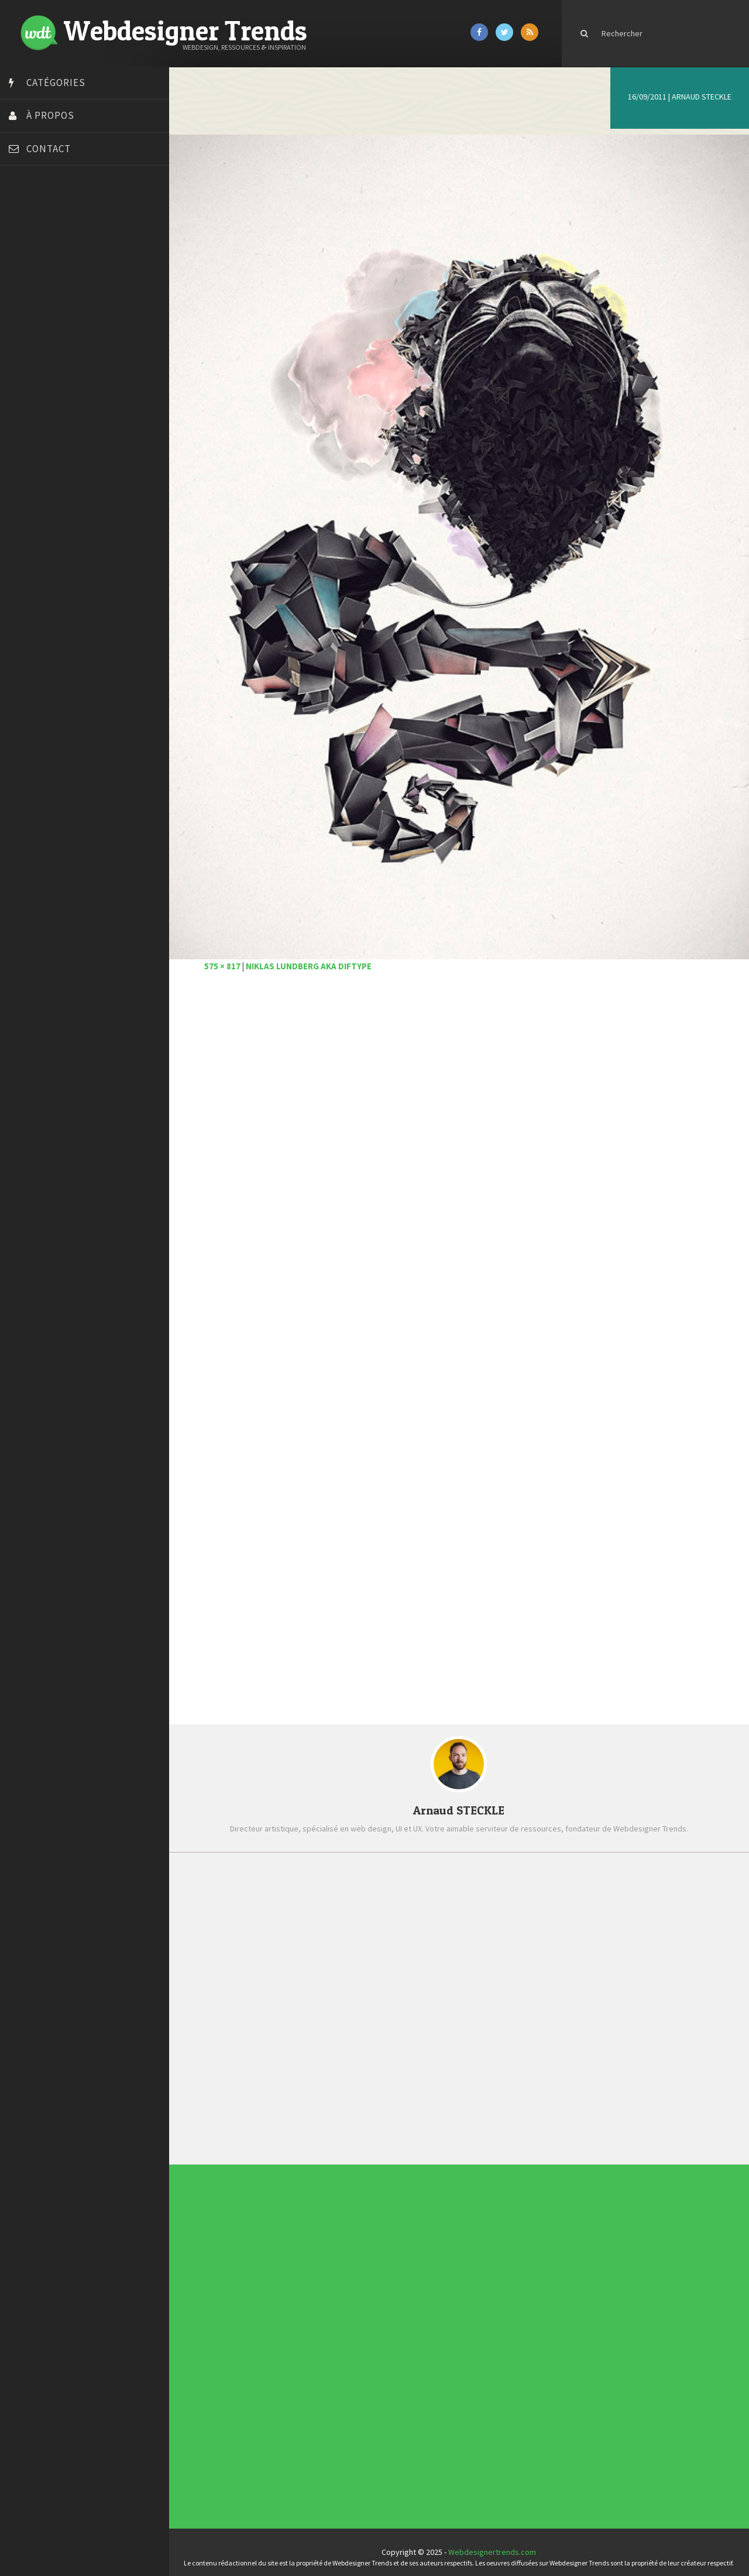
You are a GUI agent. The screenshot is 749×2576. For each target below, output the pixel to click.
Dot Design (31, 318)
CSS (321, 2323)
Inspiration (323, 2330)
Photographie (324, 2337)
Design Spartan (38, 303)
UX (321, 2346)
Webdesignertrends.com (496, 2542)
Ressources (323, 2339)
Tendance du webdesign (458, 2250)
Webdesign (323, 2348)
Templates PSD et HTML (458, 2259)
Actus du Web (324, 2317)
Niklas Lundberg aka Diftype (315, 956)
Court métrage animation (55, 259)
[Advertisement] (462, 1124)
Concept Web (324, 2319)
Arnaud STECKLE (701, 96)
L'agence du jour (324, 2335)
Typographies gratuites (458, 2252)
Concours (323, 2322)
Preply (23, 391)
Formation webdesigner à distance (73, 347)
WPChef (25, 464)
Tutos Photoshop (41, 435)
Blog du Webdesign (46, 230)
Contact (48, 148)
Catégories (55, 82)
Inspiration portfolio (457, 2255)
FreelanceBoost (40, 361)
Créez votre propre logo (55, 288)
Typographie (324, 2344)
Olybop (24, 376)
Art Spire (27, 215)
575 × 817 (229, 956)
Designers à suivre (325, 2326)
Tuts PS (24, 449)
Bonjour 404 (32, 244)
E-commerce (324, 2328)
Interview (323, 2333)
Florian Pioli (31, 332)
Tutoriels (323, 2341)
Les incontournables (457, 2248)
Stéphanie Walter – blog (53, 405)
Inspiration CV (456, 2257)
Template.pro (35, 420)
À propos (50, 115)
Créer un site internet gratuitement (73, 274)
